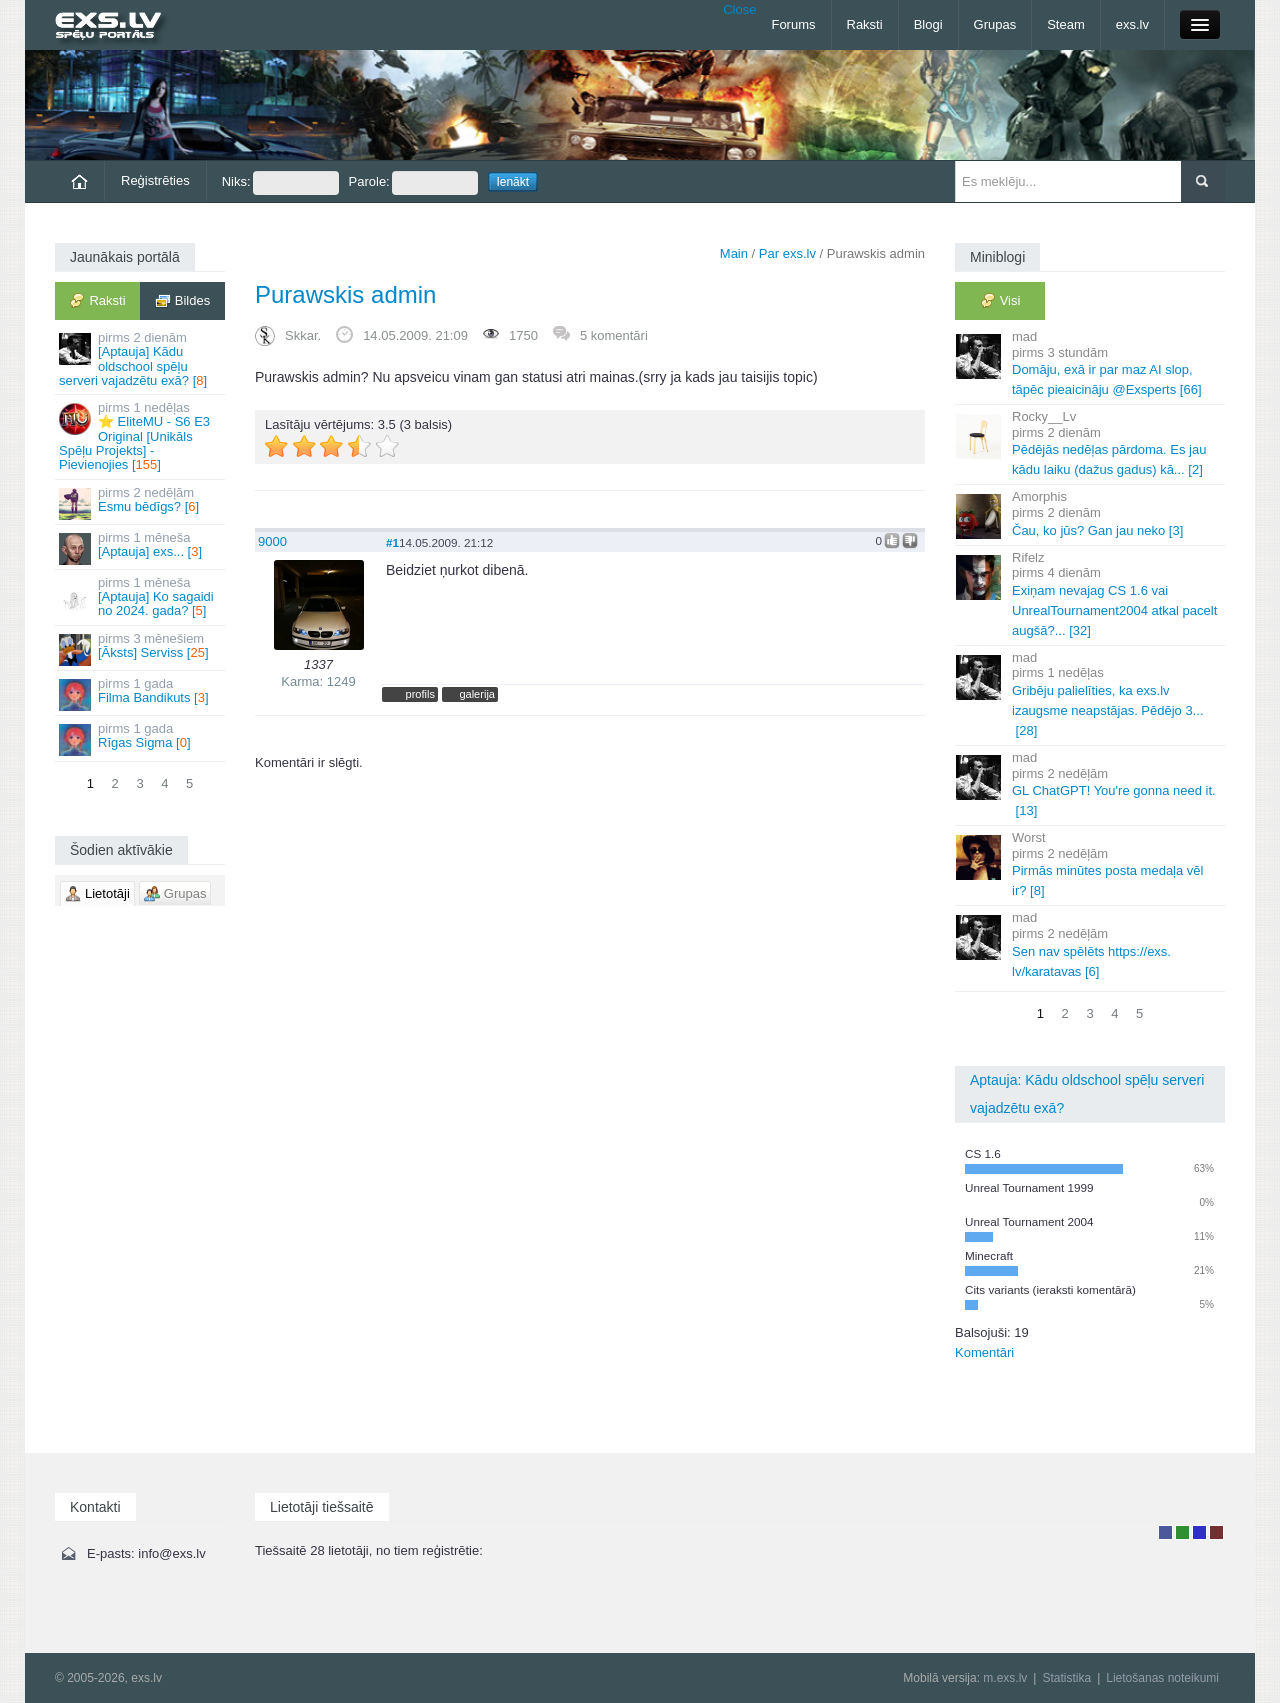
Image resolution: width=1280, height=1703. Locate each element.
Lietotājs (1165, 1532)
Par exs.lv (787, 253)
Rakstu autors (1182, 1532)
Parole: (413, 183)
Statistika (1066, 1678)
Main (734, 253)
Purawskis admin (345, 294)
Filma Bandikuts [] (141, 693)
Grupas (995, 24)
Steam (1066, 24)
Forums (793, 24)
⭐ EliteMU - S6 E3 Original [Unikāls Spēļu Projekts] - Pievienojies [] (141, 436)
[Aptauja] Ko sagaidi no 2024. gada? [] (141, 597)
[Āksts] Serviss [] (141, 648)
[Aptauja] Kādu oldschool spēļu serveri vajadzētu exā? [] (141, 359)
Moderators (1199, 1532)
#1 (392, 542)
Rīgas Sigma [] (141, 738)
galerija (477, 694)
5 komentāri (614, 335)
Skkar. (303, 335)
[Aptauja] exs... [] (141, 547)
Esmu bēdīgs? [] (141, 502)
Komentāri (984, 1352)
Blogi (928, 24)
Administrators (1216, 1532)
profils (420, 694)
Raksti (865, 24)
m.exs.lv (1005, 1678)
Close (739, 9)
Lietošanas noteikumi (1162, 1678)
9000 (272, 541)
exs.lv (1132, 24)
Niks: (280, 183)
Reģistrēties (155, 180)
